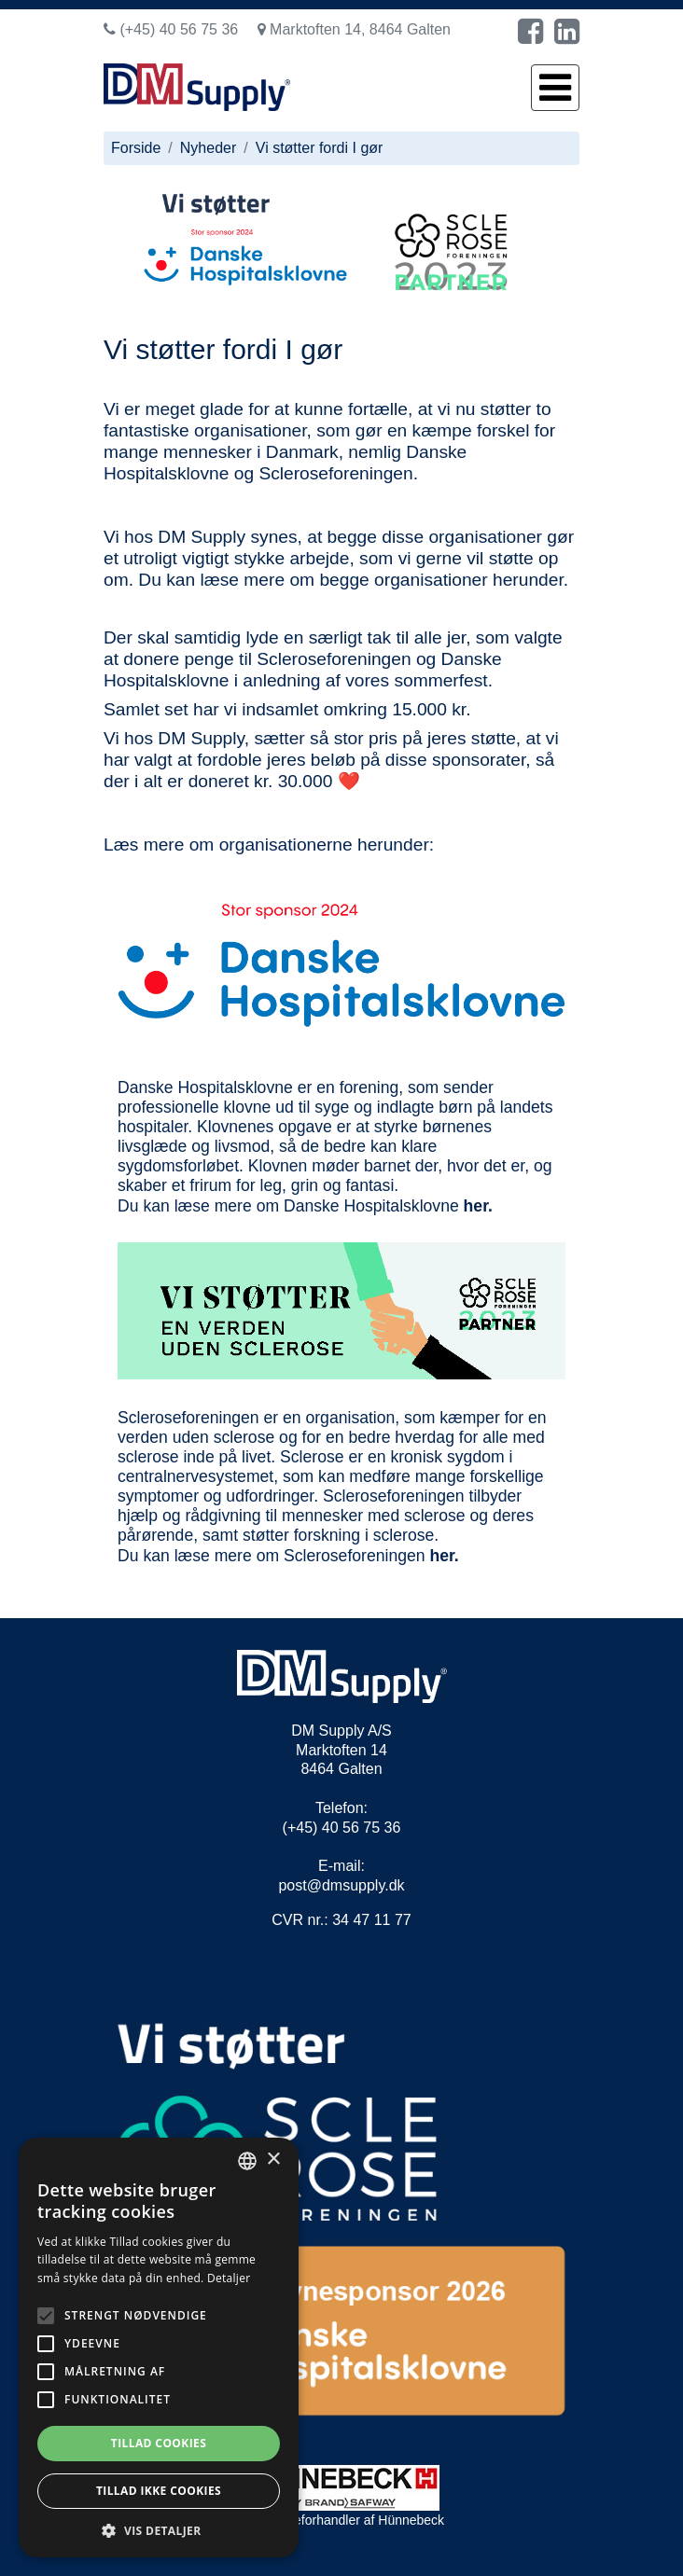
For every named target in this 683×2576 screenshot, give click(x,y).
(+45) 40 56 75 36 (171, 29)
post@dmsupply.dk (341, 1885)
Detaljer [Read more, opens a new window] (229, 2278)
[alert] (159, 2347)
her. (478, 1206)
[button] (158, 2530)
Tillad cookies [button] (158, 2443)
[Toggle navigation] (555, 87)
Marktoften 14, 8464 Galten (354, 29)
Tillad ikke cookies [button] (158, 2491)
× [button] (273, 2160)
